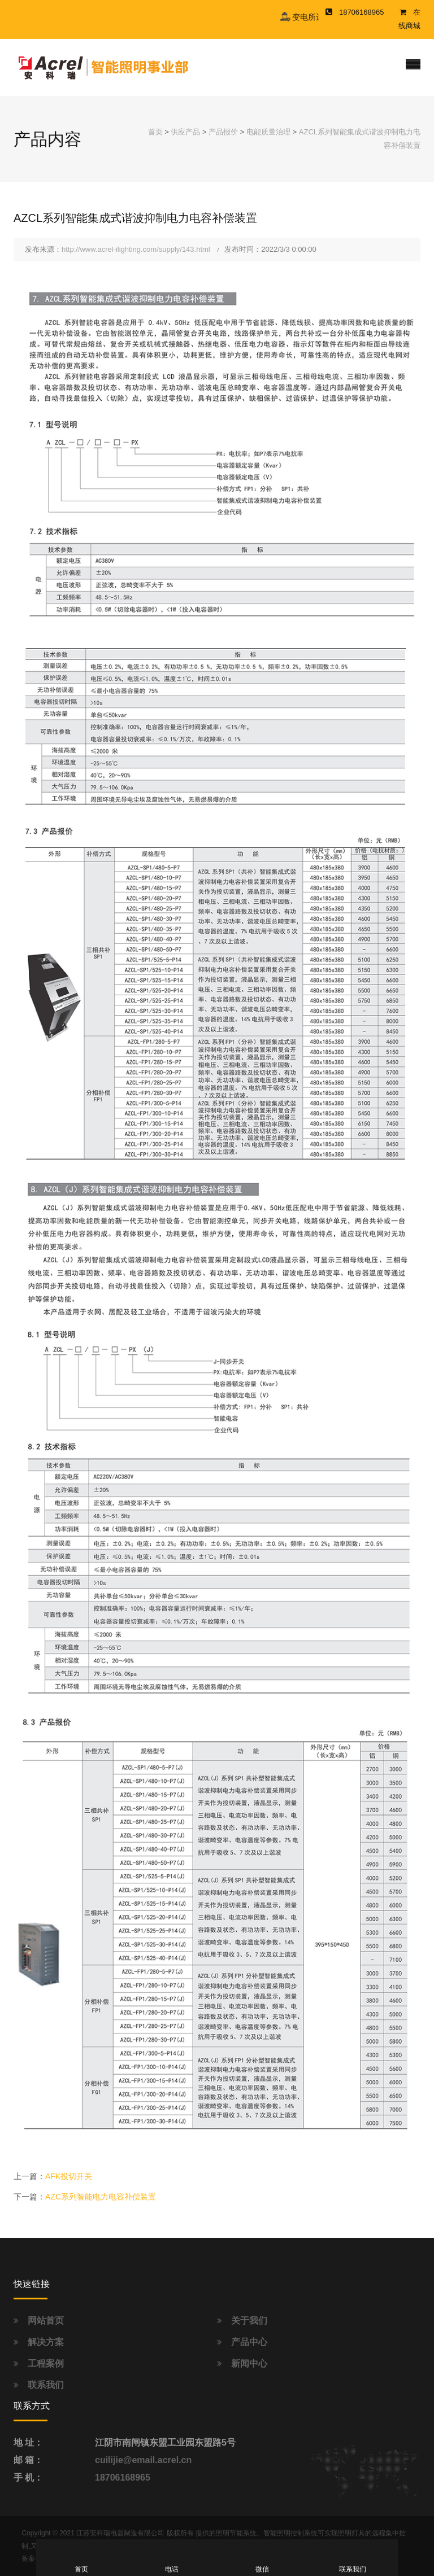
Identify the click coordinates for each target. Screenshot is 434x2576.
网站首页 (46, 2320)
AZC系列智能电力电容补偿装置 (100, 2196)
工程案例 (46, 2363)
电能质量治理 (268, 132)
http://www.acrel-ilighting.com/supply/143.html (136, 249)
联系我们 (46, 2385)
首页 (155, 132)
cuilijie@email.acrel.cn (143, 2460)
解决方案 (46, 2342)
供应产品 (185, 132)
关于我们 (249, 2320)
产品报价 (223, 132)
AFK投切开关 (68, 2176)
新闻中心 (249, 2363)
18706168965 (122, 2477)
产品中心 (249, 2342)
